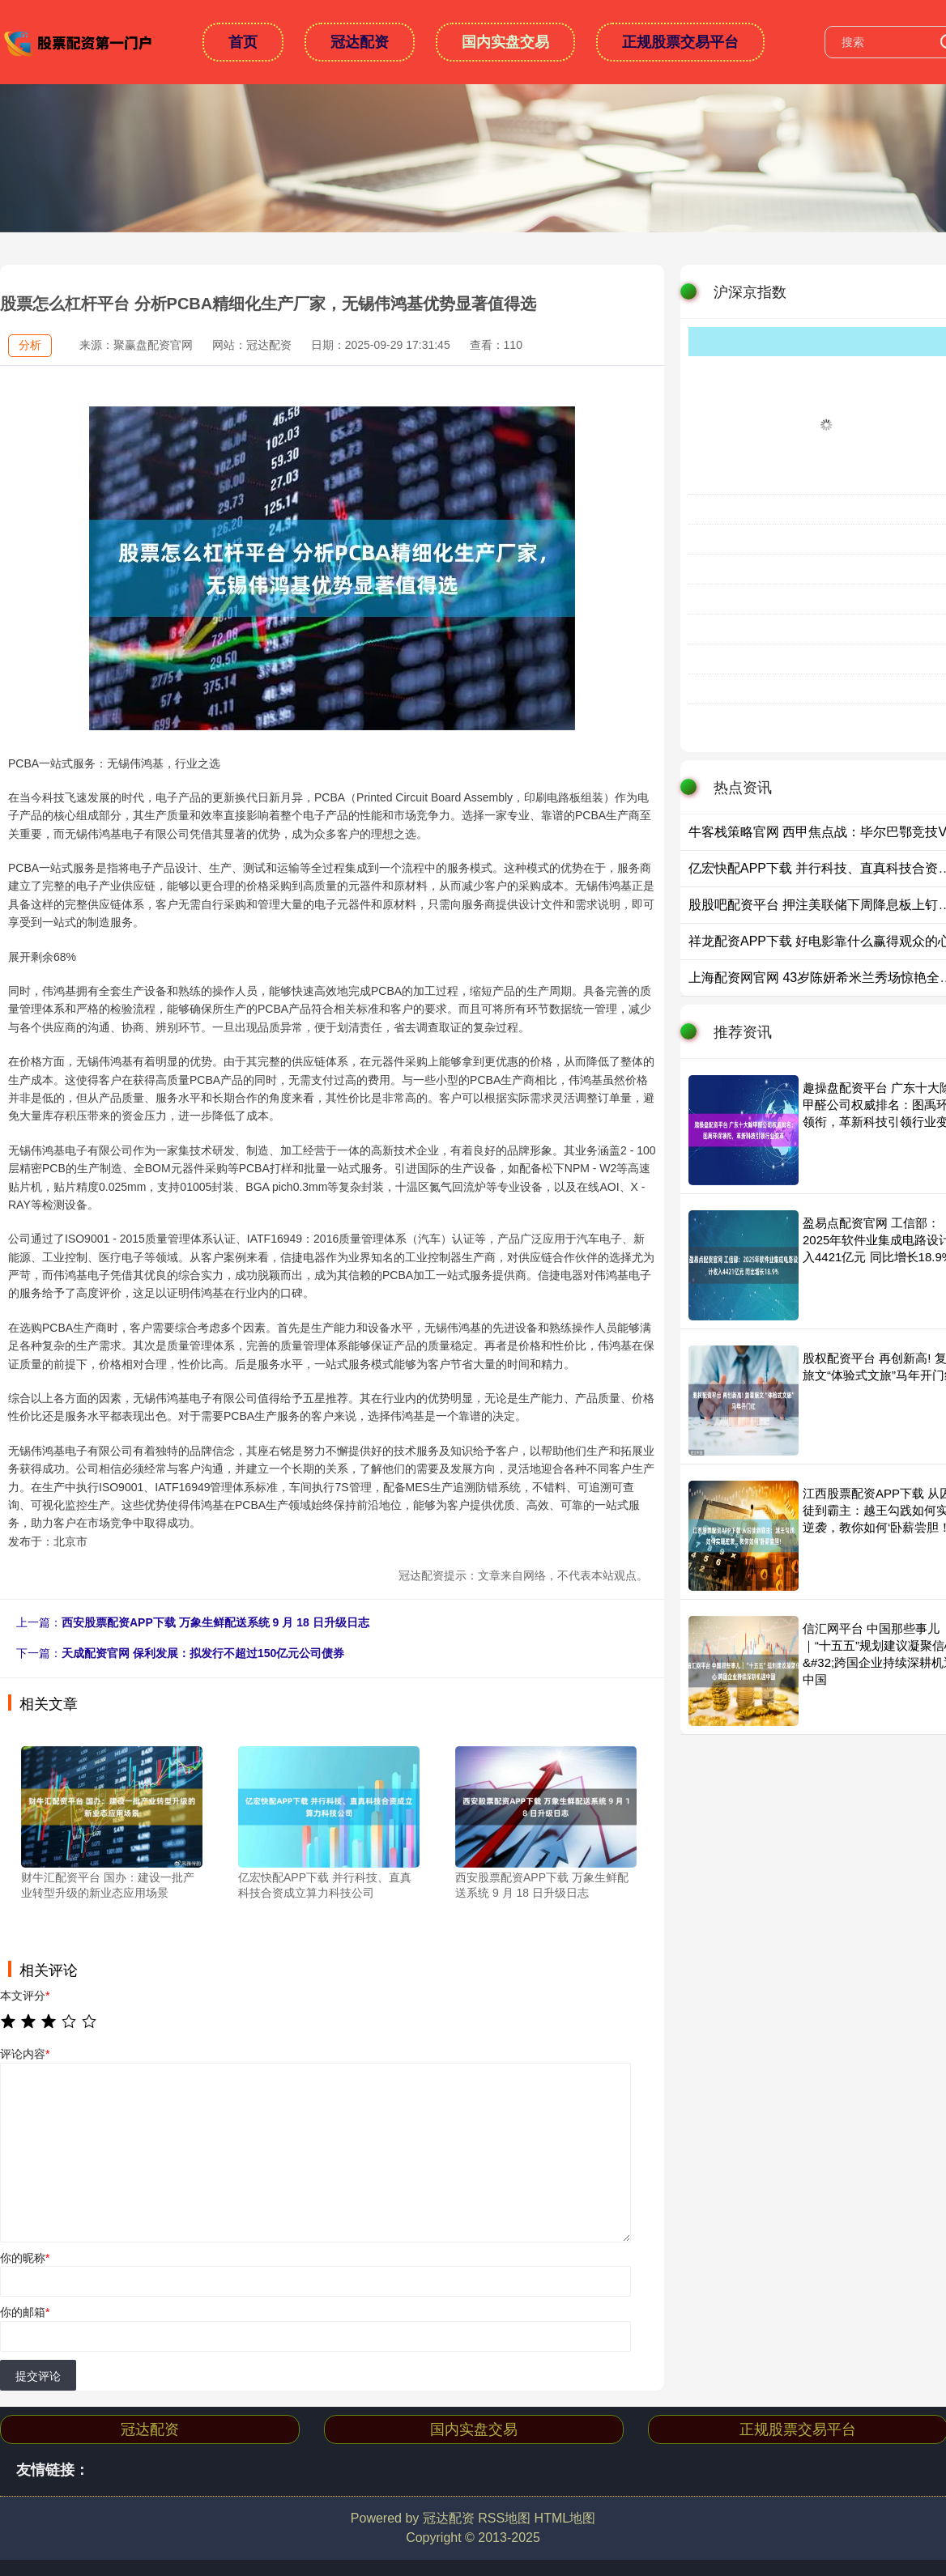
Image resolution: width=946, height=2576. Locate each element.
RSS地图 (504, 2518)
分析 (30, 344)
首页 (243, 42)
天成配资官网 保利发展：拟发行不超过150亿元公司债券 (203, 1653)
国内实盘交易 (505, 42)
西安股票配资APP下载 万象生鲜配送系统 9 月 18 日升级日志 (215, 1622)
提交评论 (38, 2376)
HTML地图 (565, 2518)
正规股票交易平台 (680, 42)
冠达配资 (359, 42)
